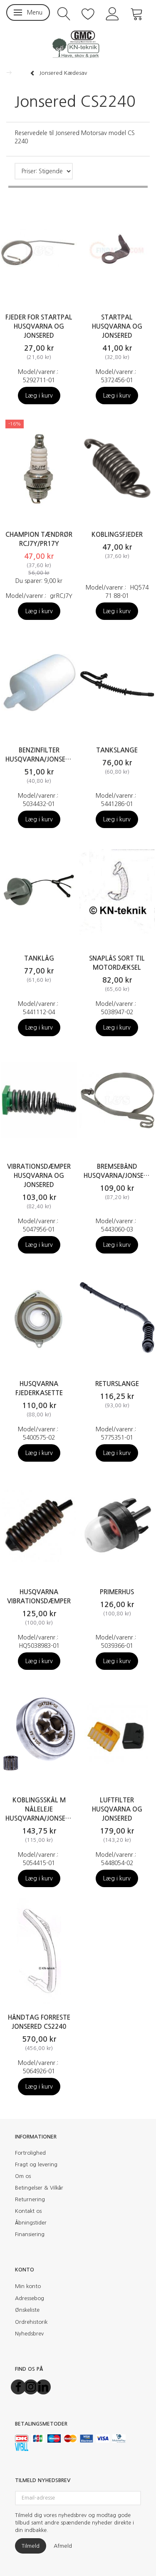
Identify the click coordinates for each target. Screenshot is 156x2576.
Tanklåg (39, 958)
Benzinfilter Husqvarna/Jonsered (39, 754)
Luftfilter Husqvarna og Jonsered (117, 1809)
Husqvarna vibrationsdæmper (39, 1596)
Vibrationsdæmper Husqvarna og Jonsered (39, 1175)
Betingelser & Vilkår (39, 2187)
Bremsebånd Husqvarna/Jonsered (117, 1171)
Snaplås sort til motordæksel (117, 963)
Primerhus (117, 1592)
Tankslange (117, 750)
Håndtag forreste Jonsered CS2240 (39, 2022)
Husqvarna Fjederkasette (39, 1388)
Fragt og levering (36, 2164)
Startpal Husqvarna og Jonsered (117, 326)
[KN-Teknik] (78, 43)
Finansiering (30, 2234)
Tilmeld (31, 2546)
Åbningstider (31, 2222)
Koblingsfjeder (117, 534)
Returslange (117, 1384)
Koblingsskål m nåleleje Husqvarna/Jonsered (39, 1809)
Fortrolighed (30, 2153)
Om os (23, 2176)
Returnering (30, 2199)
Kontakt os (28, 2211)
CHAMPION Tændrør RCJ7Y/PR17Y (38, 539)
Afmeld (63, 2546)
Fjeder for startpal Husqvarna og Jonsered (38, 326)
